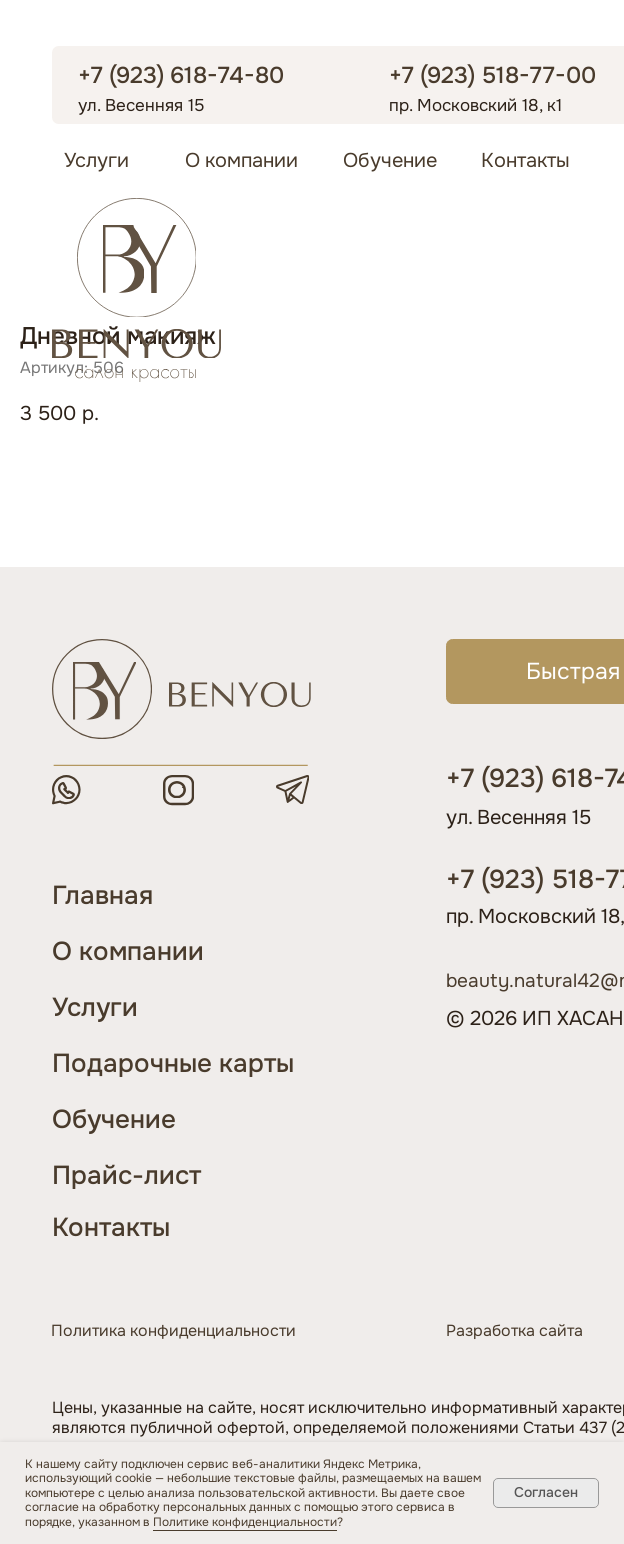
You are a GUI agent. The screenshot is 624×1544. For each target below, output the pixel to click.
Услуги (96, 161)
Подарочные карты (173, 1063)
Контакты (525, 161)
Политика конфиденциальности (173, 1331)
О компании (241, 161)
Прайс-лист (126, 1175)
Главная (102, 895)
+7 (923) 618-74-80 (181, 75)
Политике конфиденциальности (245, 1522)
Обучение (390, 161)
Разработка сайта (514, 1331)
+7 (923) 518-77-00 (492, 75)
